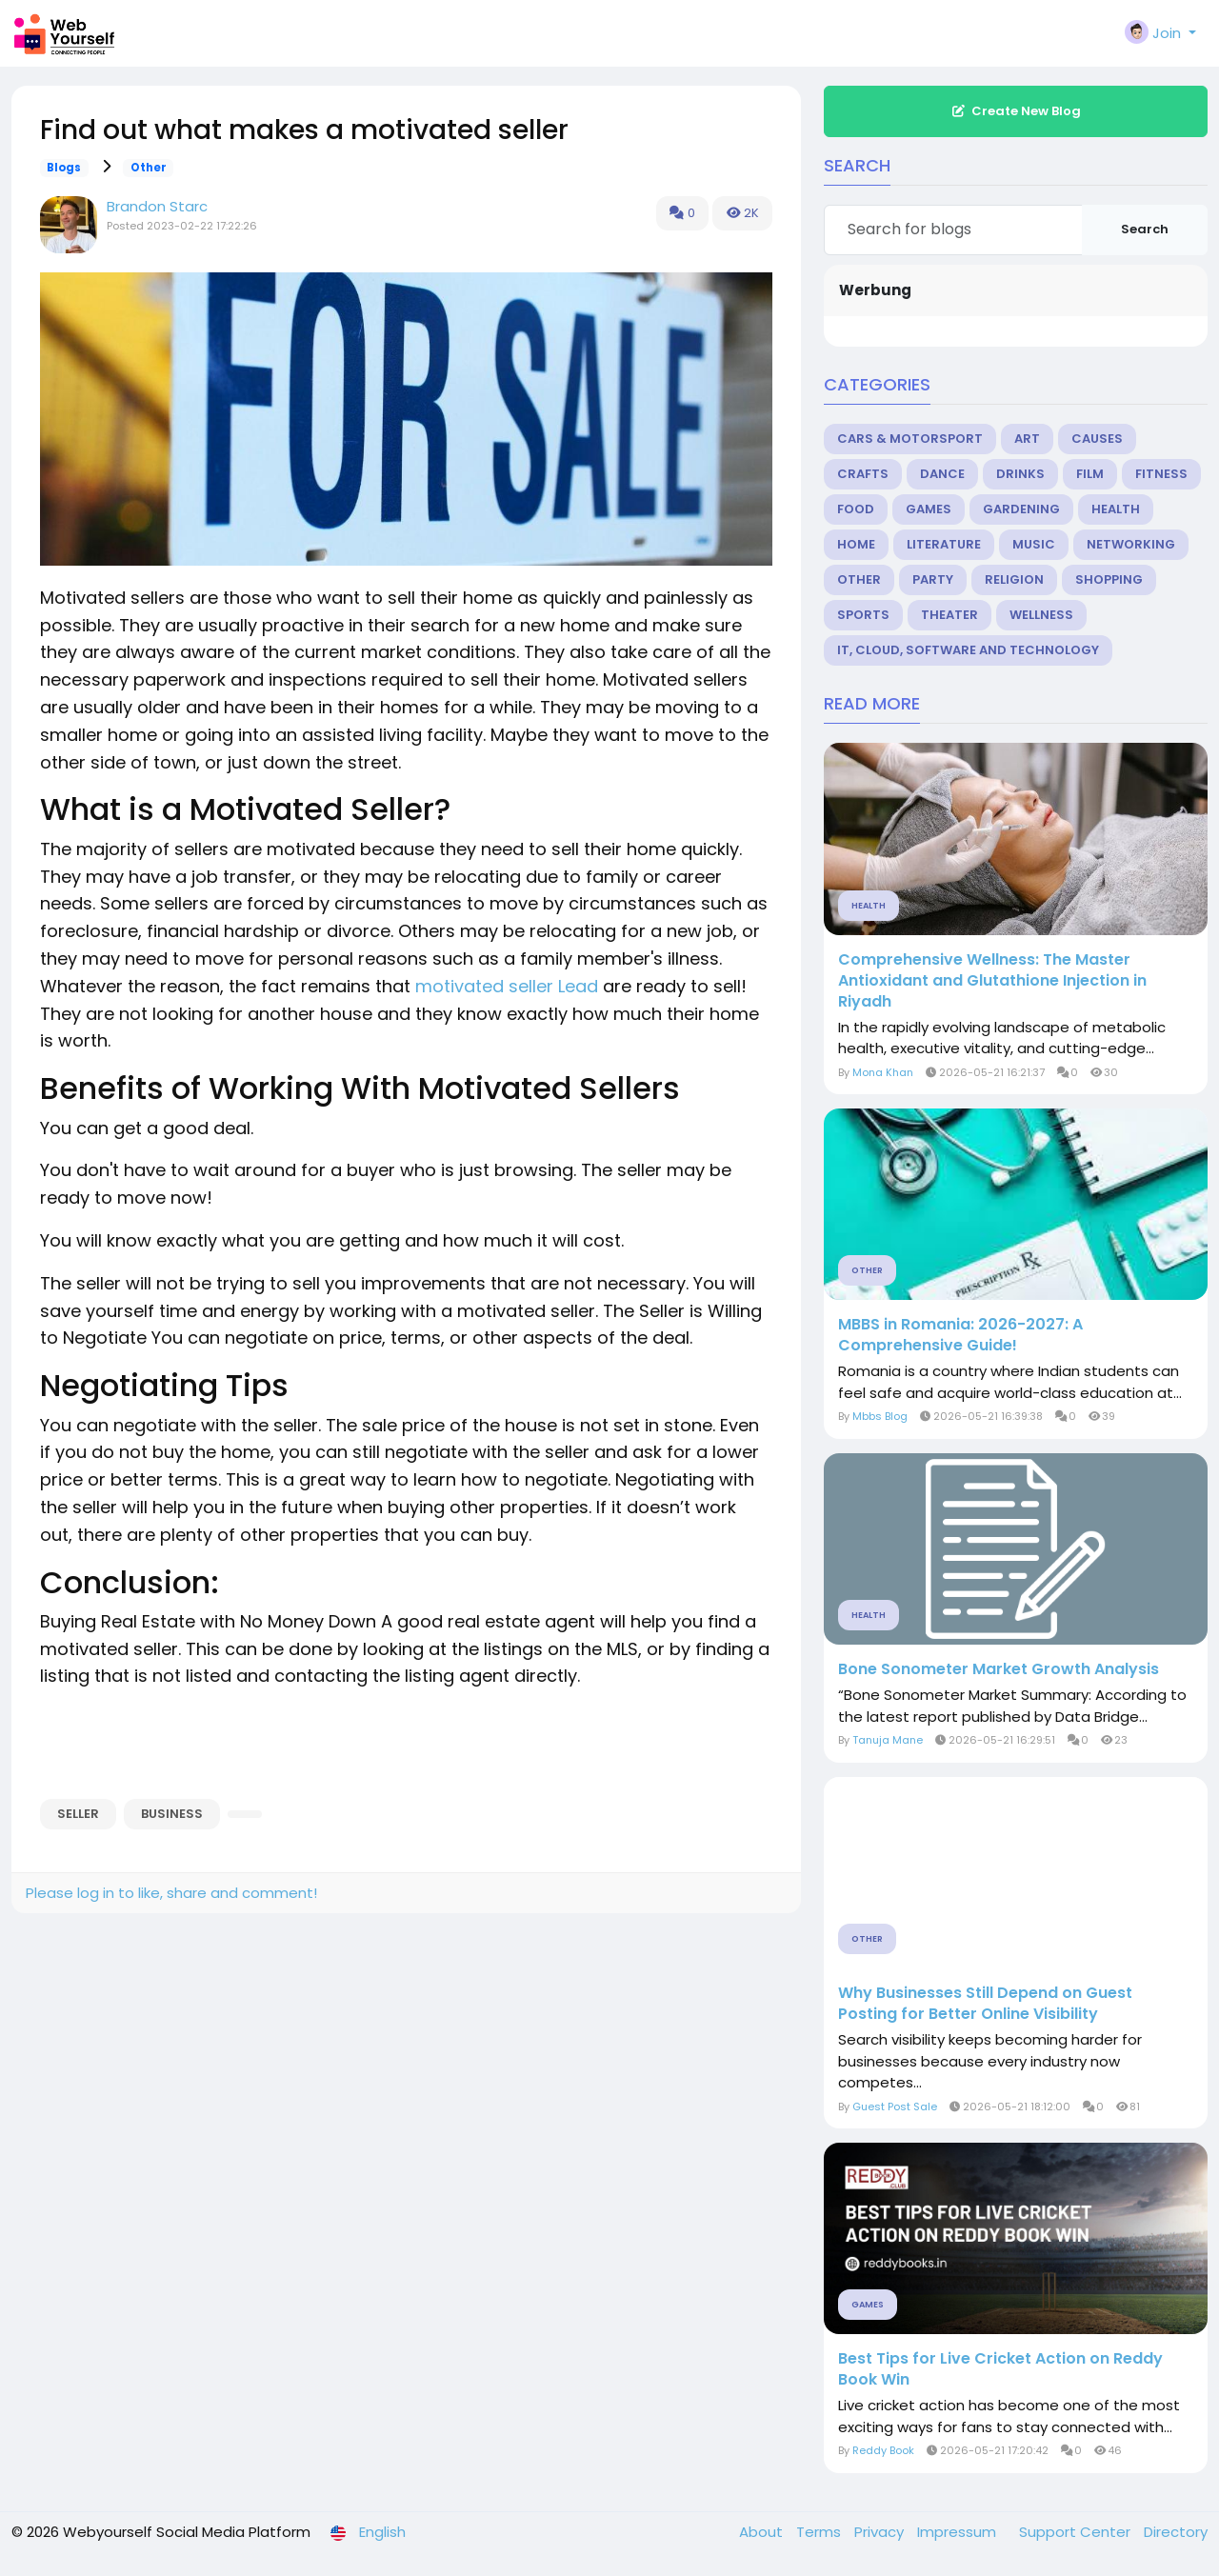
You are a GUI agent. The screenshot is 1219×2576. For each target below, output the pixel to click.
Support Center (1076, 2532)
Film (1090, 474)
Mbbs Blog (880, 1416)
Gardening (1021, 509)
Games (928, 509)
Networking (1131, 544)
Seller (78, 1814)
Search (1145, 229)
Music (1033, 544)
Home (856, 544)
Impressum (958, 2532)
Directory (1176, 2532)
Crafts (863, 474)
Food (855, 509)
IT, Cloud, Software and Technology (968, 650)
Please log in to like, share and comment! (171, 1893)
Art (1027, 438)
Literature (944, 544)
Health (1115, 509)
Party (932, 579)
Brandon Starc (157, 206)
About (763, 2532)
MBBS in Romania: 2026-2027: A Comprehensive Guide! (960, 1335)
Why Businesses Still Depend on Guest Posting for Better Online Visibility (985, 2004)
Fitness (1161, 474)
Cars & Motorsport (910, 438)
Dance (942, 474)
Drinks (1020, 474)
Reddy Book (883, 2450)
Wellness (1041, 615)
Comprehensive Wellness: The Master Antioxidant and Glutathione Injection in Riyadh (992, 980)
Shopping (1109, 579)
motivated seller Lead (506, 986)
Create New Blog (1016, 111)
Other (148, 167)
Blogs (64, 167)
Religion (1014, 579)
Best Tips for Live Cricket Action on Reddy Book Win (1000, 2369)
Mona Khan (882, 1072)
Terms (820, 2532)
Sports (863, 615)
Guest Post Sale (894, 2106)
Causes (1097, 438)
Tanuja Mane (887, 1739)
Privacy (881, 2532)
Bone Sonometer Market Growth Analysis (998, 1669)
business (172, 1814)
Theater (949, 615)
